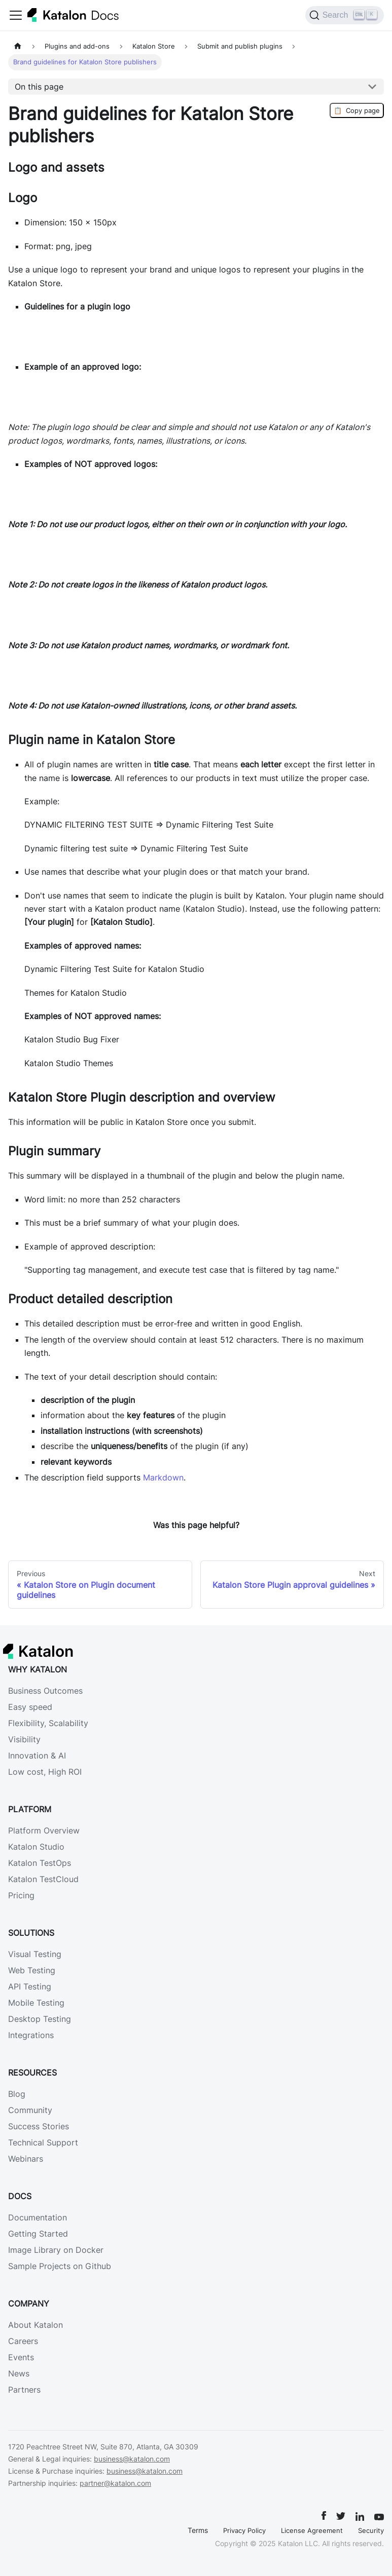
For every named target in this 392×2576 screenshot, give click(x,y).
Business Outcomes (45, 1691)
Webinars (25, 2159)
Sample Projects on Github (59, 2266)
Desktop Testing (39, 2019)
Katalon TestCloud (43, 1879)
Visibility (24, 1739)
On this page (39, 87)
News (18, 2373)
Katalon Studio (36, 1847)
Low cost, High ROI (45, 1772)
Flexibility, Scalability (48, 1723)
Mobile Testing (36, 2003)
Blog (16, 2094)
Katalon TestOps (39, 1863)
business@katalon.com (132, 2458)
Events (21, 2357)
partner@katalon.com (115, 2483)
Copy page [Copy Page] (357, 110)
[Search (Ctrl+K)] (344, 15)
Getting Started (38, 2234)
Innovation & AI (37, 1755)
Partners (24, 2390)
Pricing (21, 1895)
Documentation (37, 2217)
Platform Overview (44, 1830)
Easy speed (30, 1707)
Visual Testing (34, 1954)
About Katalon (35, 2325)
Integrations (31, 2035)
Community (30, 2110)
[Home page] (17, 46)
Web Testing (31, 1970)
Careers (23, 2341)
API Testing (29, 1986)
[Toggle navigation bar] (15, 15)
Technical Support (43, 2142)
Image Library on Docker (55, 2250)
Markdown (163, 1477)
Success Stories (38, 2126)
